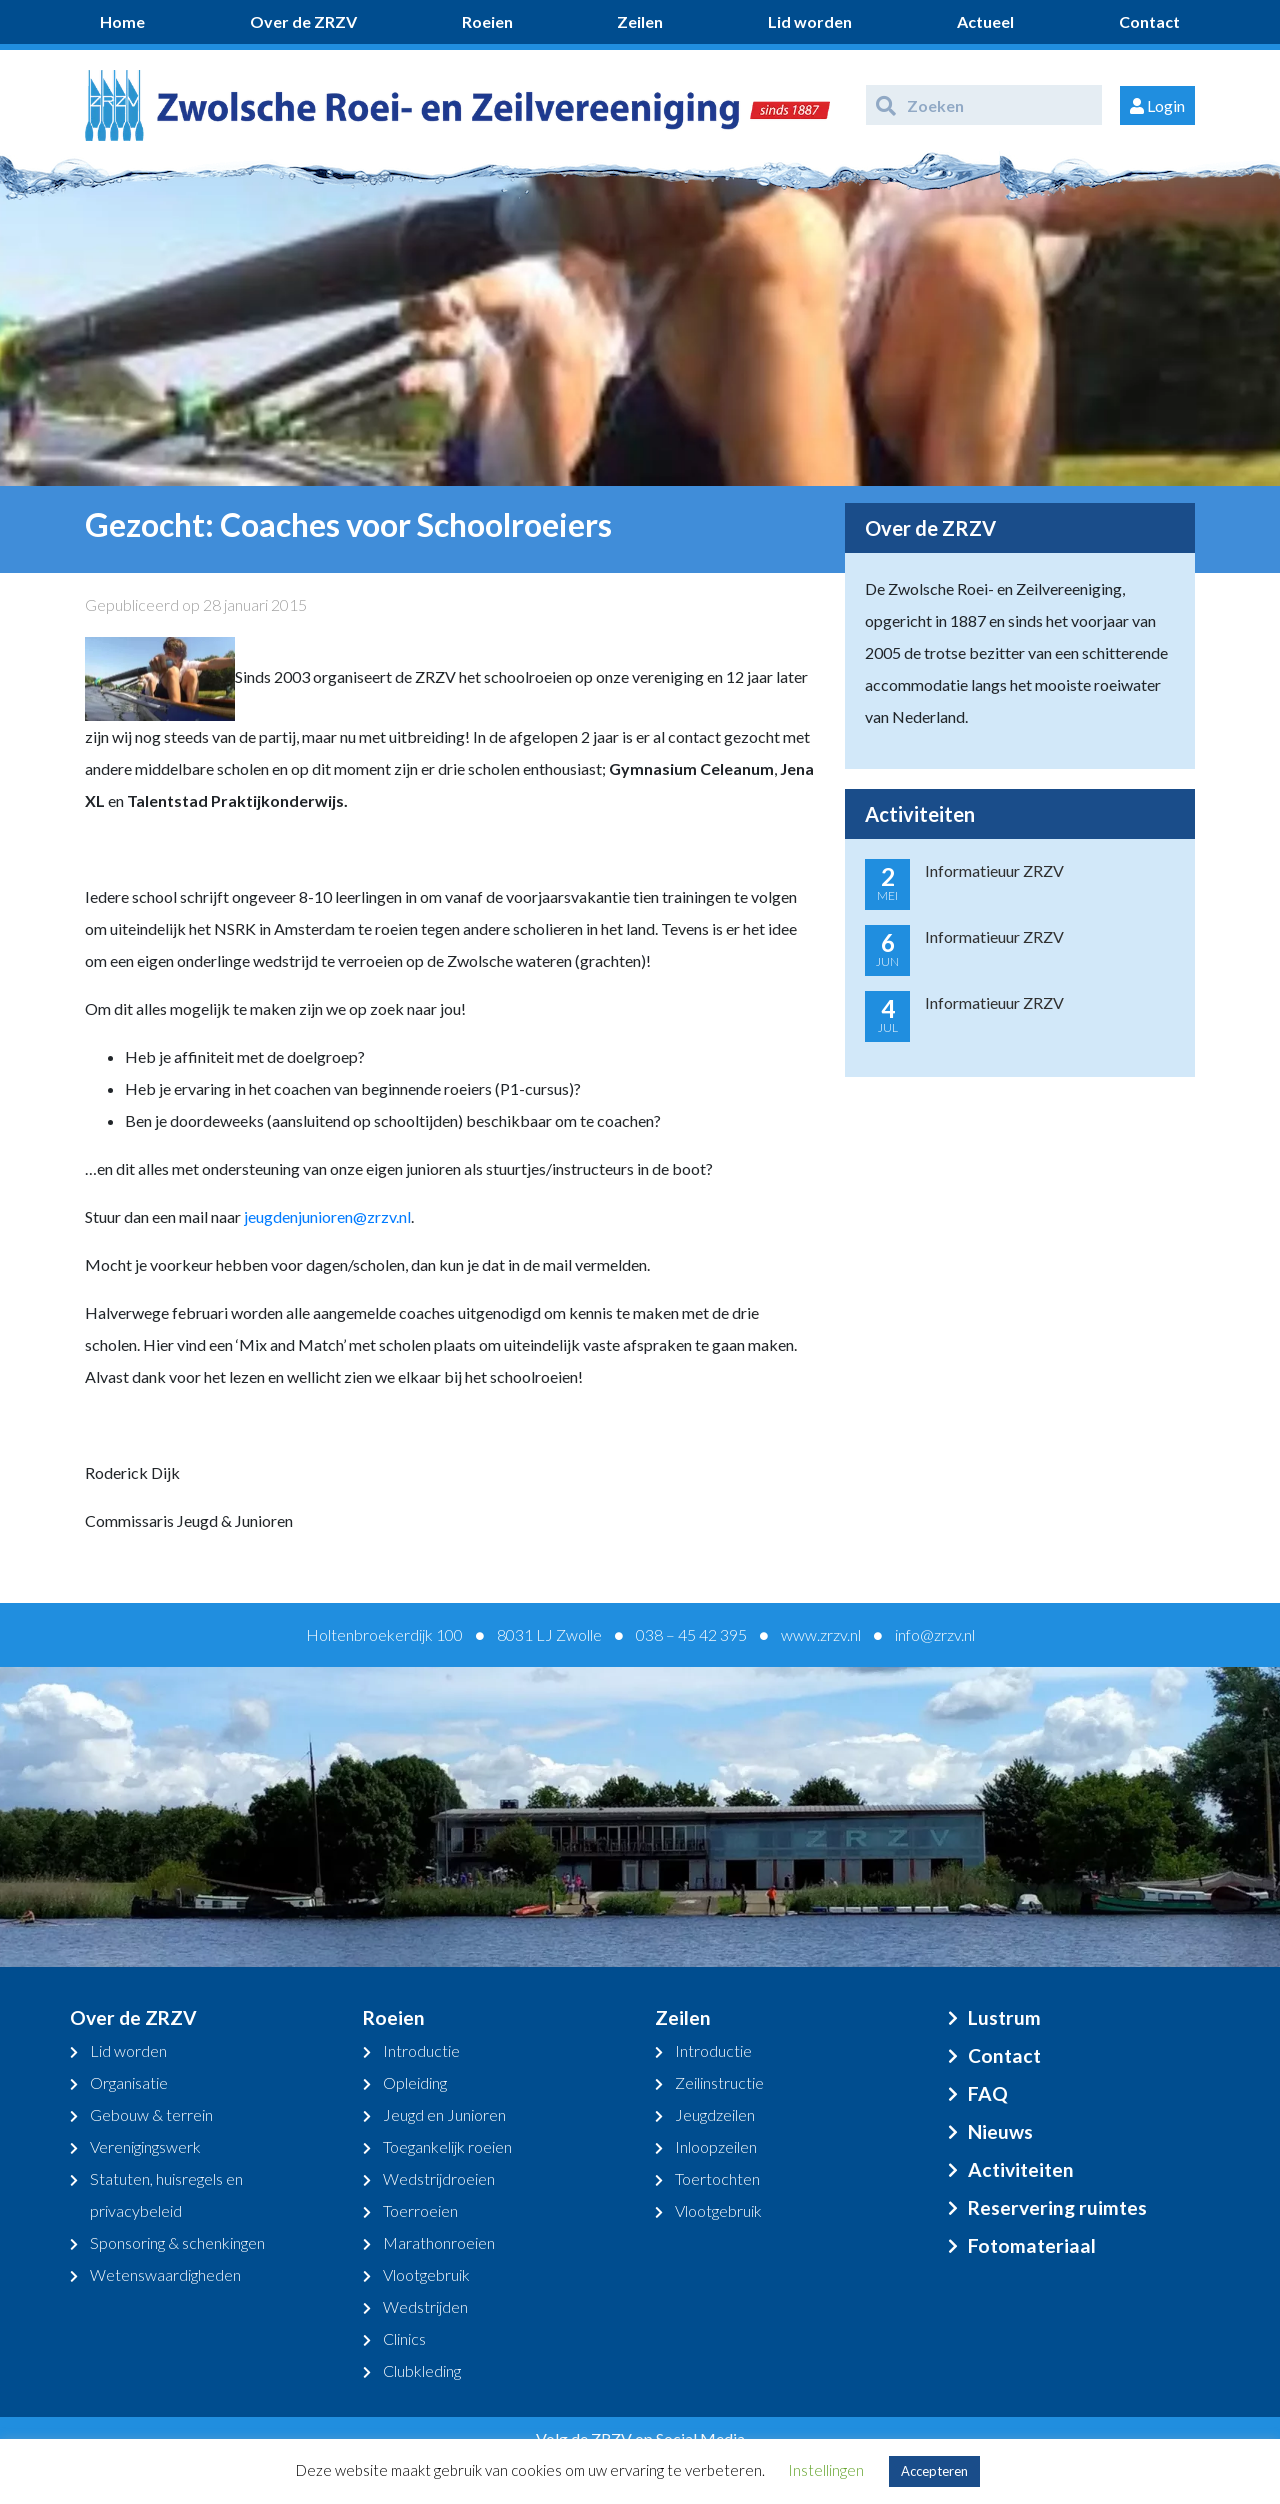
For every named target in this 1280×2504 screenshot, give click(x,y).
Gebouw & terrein (151, 2114)
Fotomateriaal (1032, 2245)
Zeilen (640, 21)
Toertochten (717, 2178)
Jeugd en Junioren (444, 2114)
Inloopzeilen (716, 2146)
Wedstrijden (425, 2306)
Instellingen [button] (826, 2470)
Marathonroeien (439, 2242)
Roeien (487, 21)
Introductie (421, 2050)
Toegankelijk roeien (447, 2146)
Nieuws (1000, 2131)
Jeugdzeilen (715, 2114)
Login (1157, 105)
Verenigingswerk (145, 2146)
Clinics (404, 2338)
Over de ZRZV (303, 21)
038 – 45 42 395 (691, 1634)
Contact (1149, 21)
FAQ (988, 2093)
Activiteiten (1021, 2169)
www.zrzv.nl (821, 1634)
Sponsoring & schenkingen (177, 2242)
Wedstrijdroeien (439, 2178)
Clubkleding (422, 2370)
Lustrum (1004, 2017)
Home (122, 21)
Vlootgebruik (426, 2274)
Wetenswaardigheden (165, 2274)
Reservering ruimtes (1057, 2207)
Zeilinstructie (719, 2082)
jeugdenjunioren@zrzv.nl (327, 1216)
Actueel (985, 21)
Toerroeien (420, 2210)
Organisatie (129, 2082)
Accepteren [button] (934, 2471)
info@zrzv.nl (935, 1634)
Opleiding (415, 2082)
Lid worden (810, 21)
